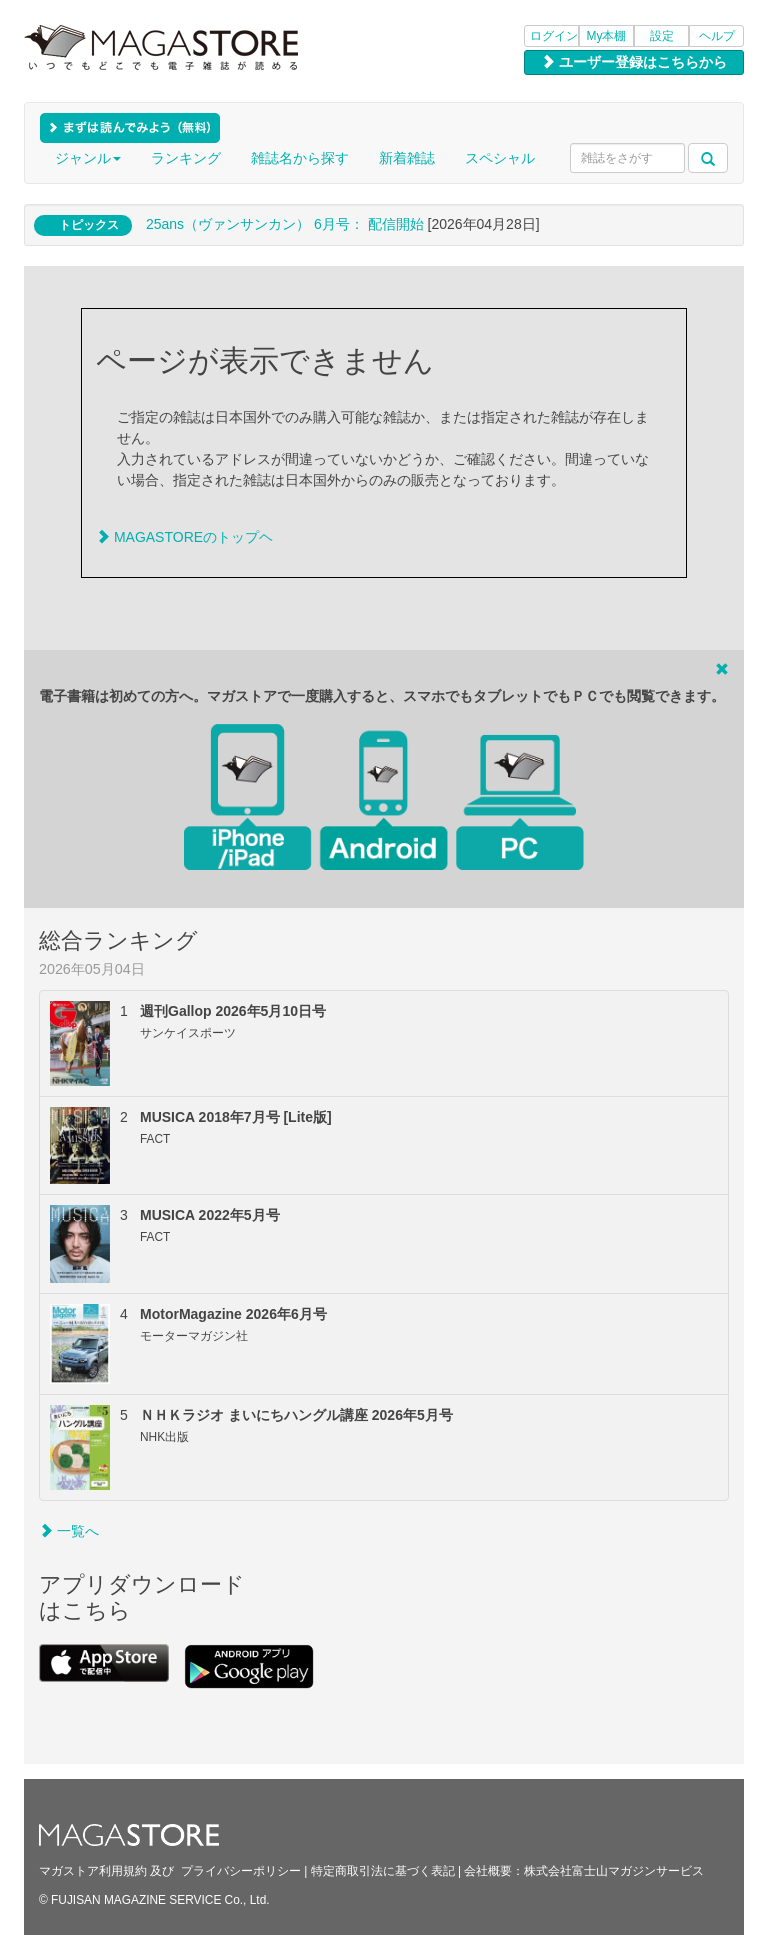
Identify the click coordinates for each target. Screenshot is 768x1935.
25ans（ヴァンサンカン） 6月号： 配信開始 (285, 224)
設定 (662, 36)
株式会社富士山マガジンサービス (614, 1871)
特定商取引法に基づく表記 (383, 1871)
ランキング (186, 158)
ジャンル (88, 158)
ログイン (554, 36)
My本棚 (607, 36)
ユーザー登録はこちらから (634, 62)
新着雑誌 (407, 158)
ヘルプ (717, 36)
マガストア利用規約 (93, 1871)
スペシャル (500, 158)
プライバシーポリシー (241, 1871)
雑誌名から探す (300, 158)
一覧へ (69, 1531)
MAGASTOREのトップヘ (184, 537)
